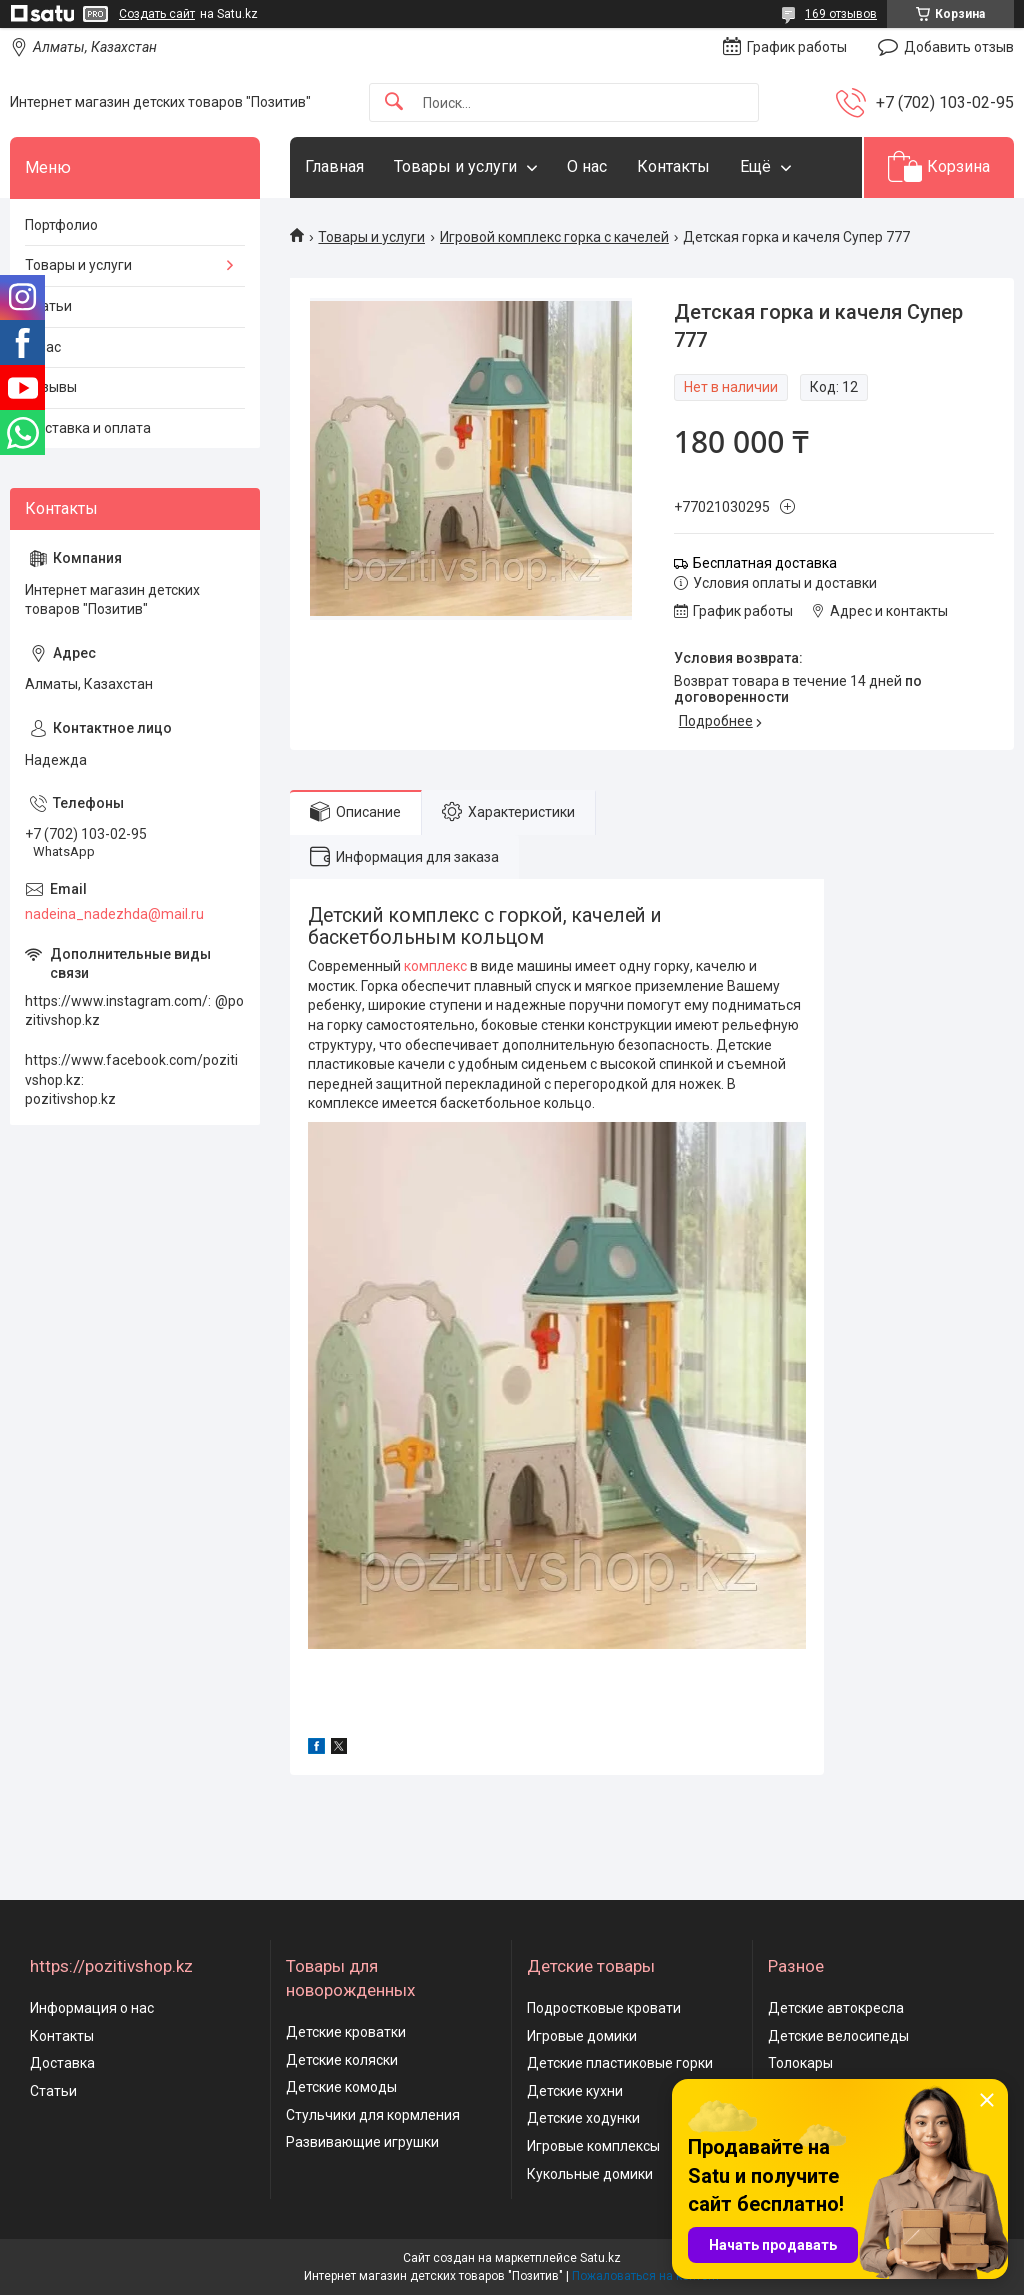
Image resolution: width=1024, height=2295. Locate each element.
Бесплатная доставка (765, 563)
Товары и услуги (455, 166)
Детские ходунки (583, 2118)
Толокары (800, 2063)
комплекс (435, 966)
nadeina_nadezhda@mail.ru (114, 914)
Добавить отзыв (959, 47)
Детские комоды (341, 2087)
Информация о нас (92, 2008)
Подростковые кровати (604, 2008)
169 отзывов (841, 14)
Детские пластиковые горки (620, 2063)
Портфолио (61, 225)
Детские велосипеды (838, 2036)
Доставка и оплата (88, 428)
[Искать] (394, 102)
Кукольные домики (590, 2174)
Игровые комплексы (593, 2146)
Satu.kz (600, 2258)
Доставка (62, 2063)
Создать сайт (157, 14)
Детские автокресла (836, 2008)
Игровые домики (582, 2036)
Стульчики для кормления (373, 2115)
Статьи (48, 306)
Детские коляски (342, 2060)
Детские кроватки (346, 2032)
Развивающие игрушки (362, 2142)
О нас (587, 166)
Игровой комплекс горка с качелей (554, 237)
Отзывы (51, 387)
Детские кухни (575, 2091)
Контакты (673, 166)
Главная (334, 166)
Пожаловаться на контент (646, 2276)
